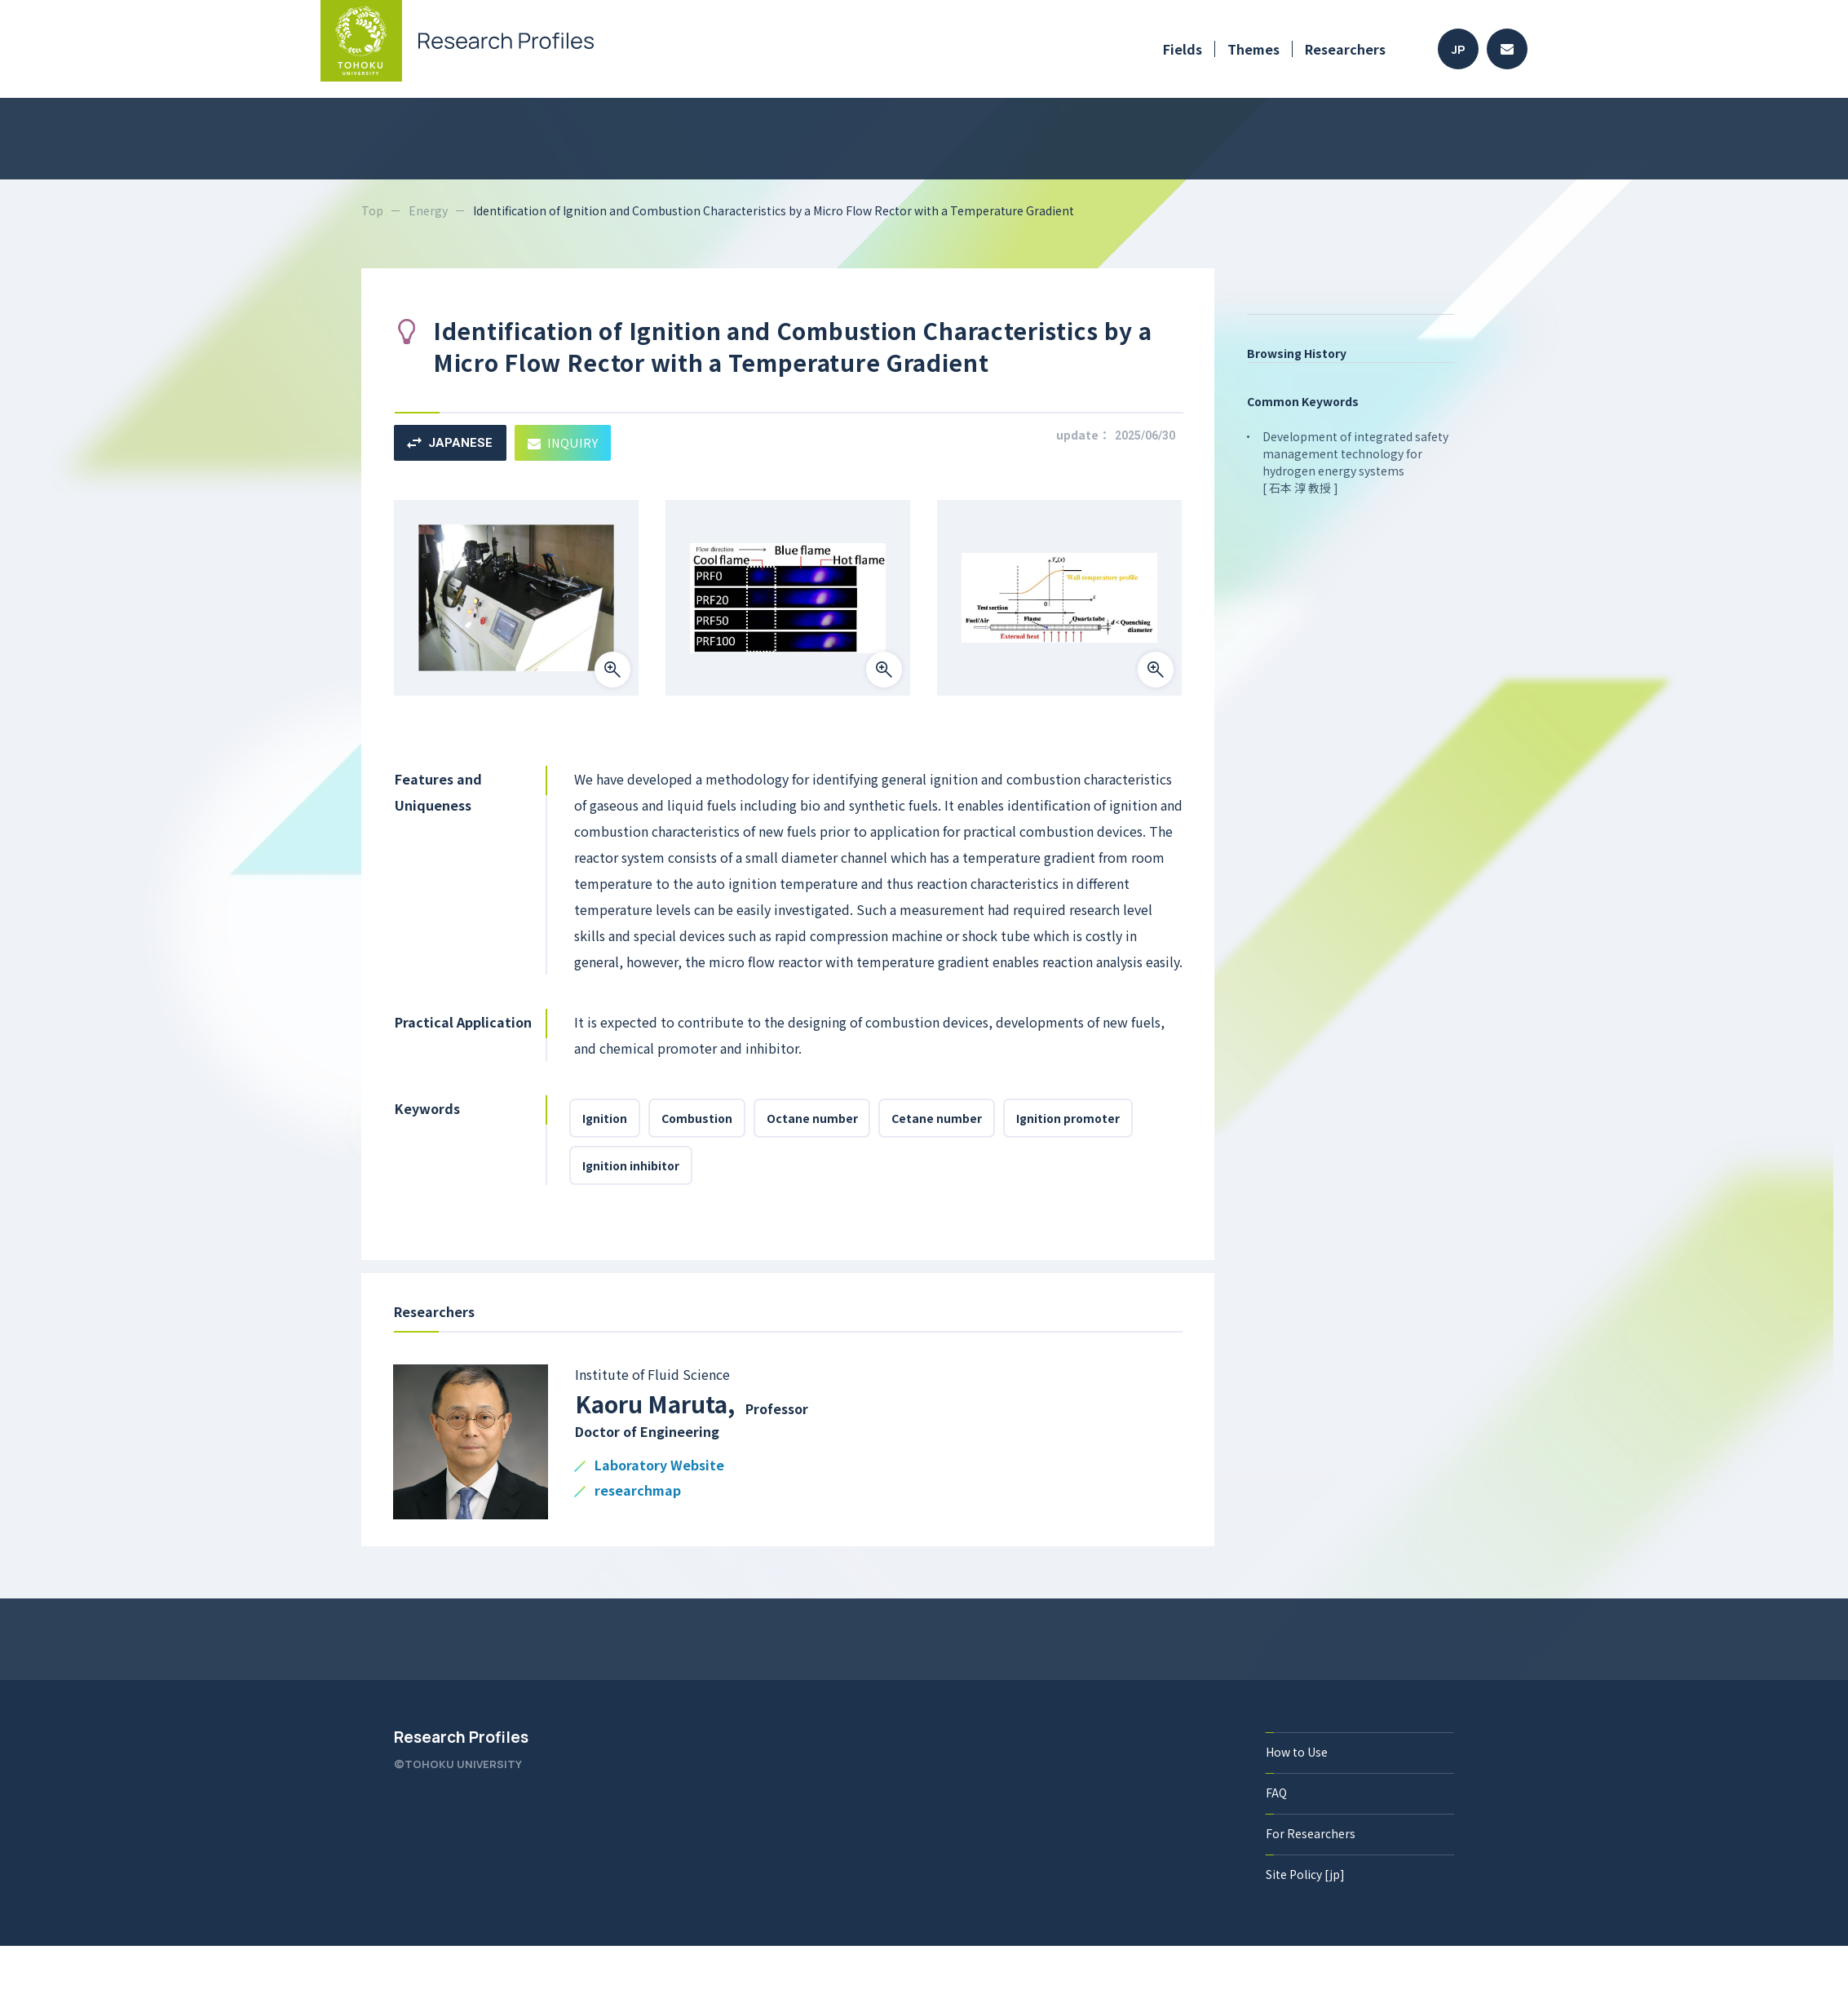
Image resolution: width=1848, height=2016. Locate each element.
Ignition (604, 1118)
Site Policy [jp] (1305, 1874)
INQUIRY (563, 442)
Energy (428, 210)
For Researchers (1310, 1833)
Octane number (812, 1118)
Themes (1253, 49)
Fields (1182, 49)
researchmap (638, 1491)
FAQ (1276, 1792)
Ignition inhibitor (630, 1165)
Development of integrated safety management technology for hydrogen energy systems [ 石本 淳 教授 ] (1355, 462)
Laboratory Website (659, 1466)
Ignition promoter (1069, 1118)
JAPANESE (450, 442)
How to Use (1297, 1752)
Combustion (696, 1118)
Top (372, 210)
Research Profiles (461, 1737)
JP (1459, 49)
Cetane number (937, 1118)
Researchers (1345, 49)
